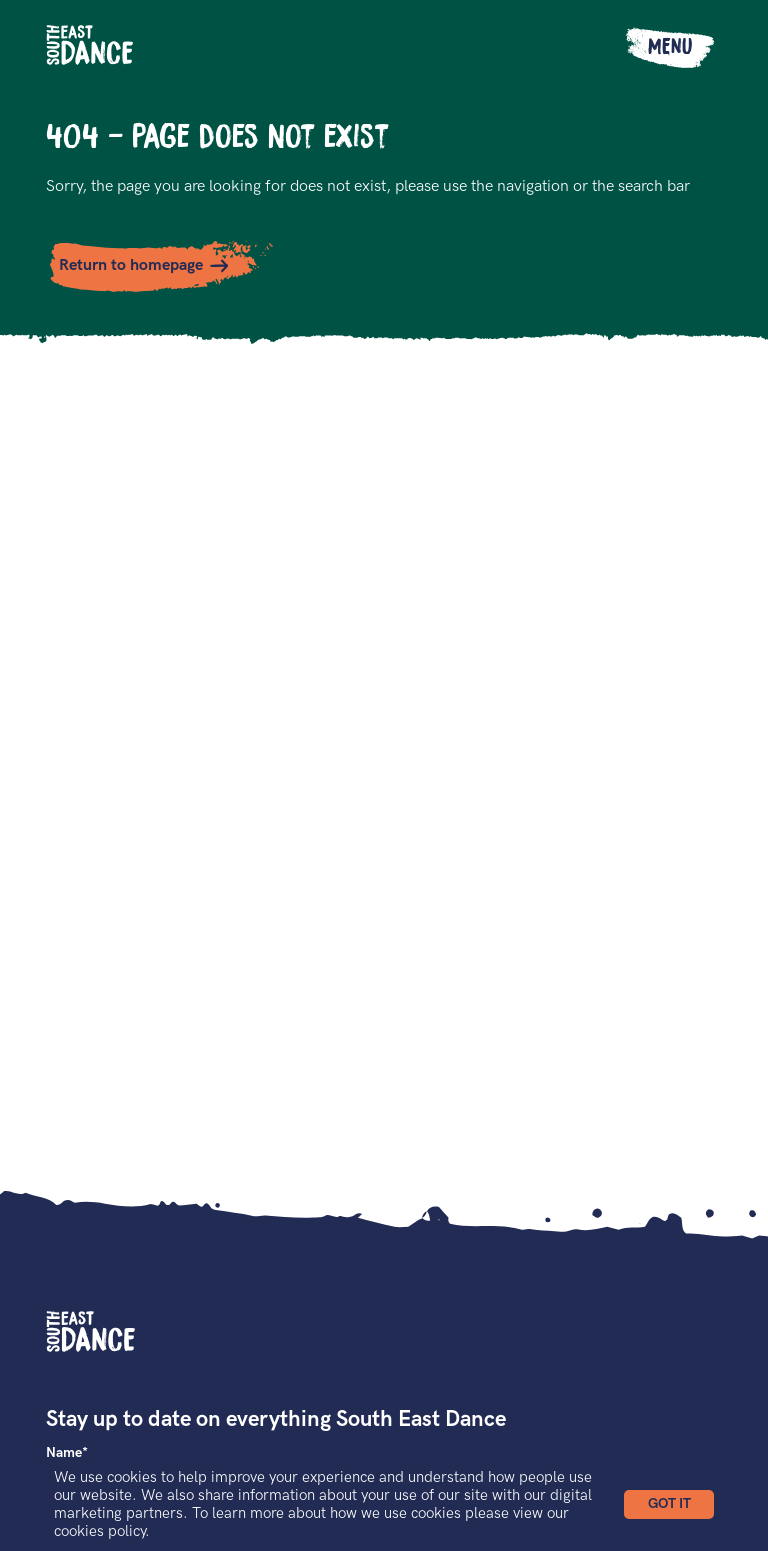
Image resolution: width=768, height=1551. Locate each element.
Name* (67, 1452)
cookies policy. (102, 1531)
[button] (669, 1504)
